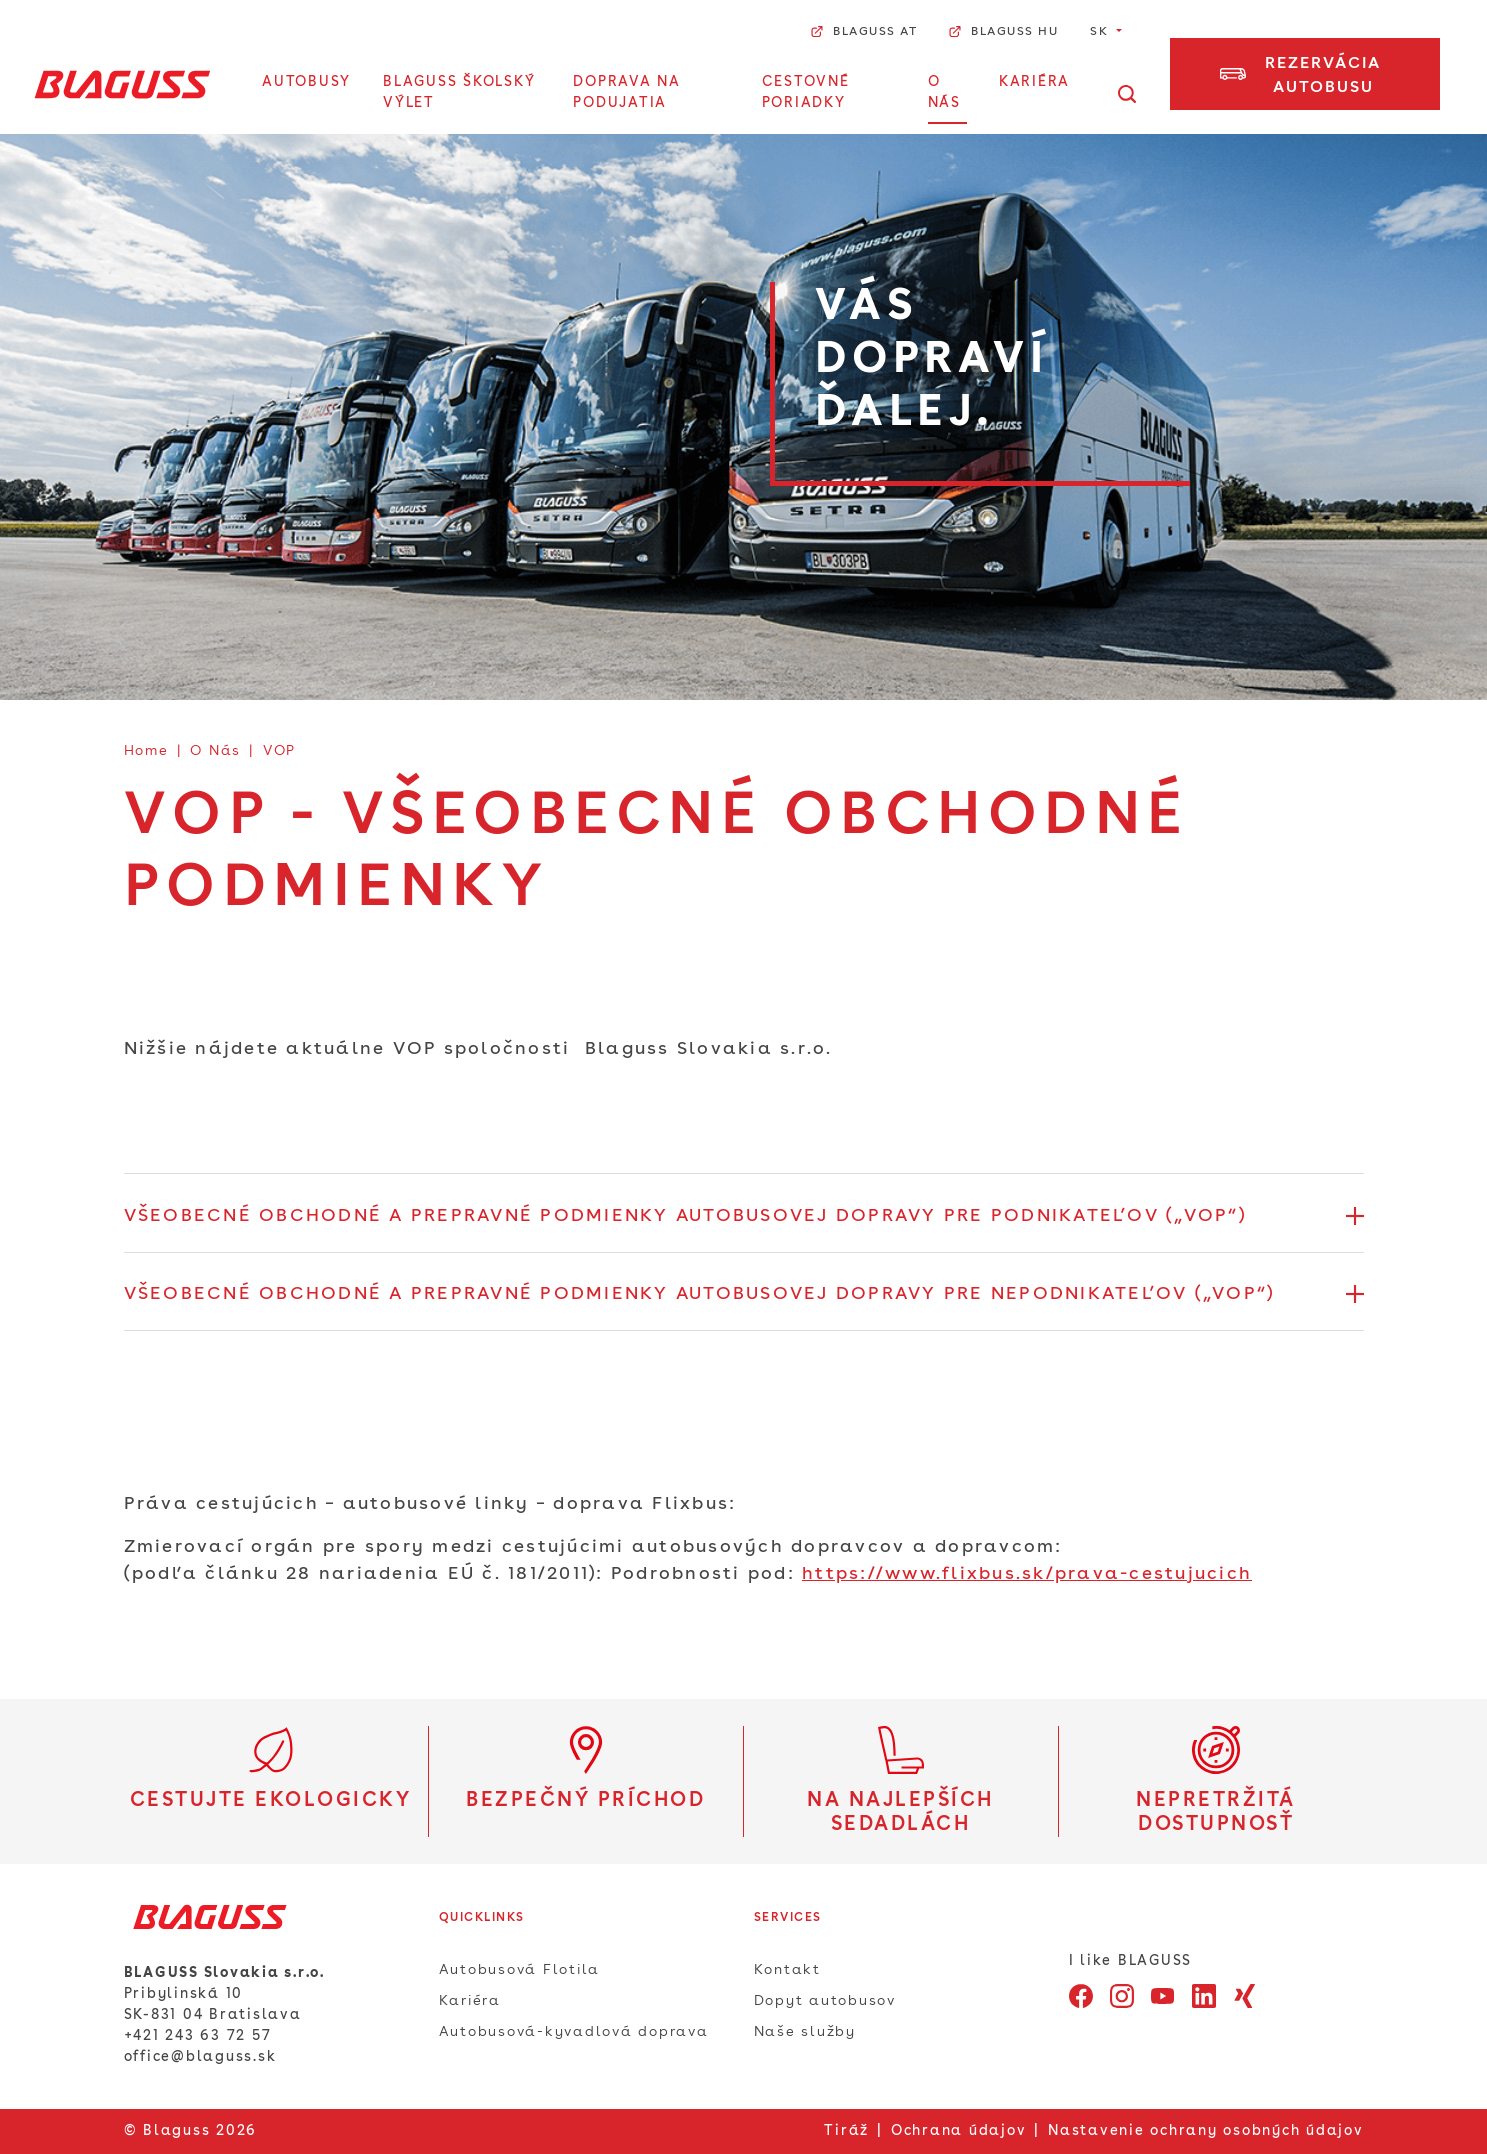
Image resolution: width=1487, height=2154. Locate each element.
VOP (279, 751)
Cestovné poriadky (806, 92)
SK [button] (1101, 32)
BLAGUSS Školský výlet (459, 92)
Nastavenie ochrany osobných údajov (1206, 2131)
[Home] (122, 84)
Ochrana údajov (959, 2131)
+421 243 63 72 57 (198, 2036)
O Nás (944, 92)
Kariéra (1034, 82)
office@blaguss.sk (200, 2057)
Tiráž (846, 2131)
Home (146, 751)
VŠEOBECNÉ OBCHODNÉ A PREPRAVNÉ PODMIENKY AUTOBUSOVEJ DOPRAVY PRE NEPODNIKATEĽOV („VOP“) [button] (699, 1294)
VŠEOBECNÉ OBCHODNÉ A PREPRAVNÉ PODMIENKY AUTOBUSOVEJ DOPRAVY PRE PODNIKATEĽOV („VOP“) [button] (685, 1216)
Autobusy (306, 82)
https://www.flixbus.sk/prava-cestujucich (1027, 1574)
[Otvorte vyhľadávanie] (1127, 94)
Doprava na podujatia (627, 92)
